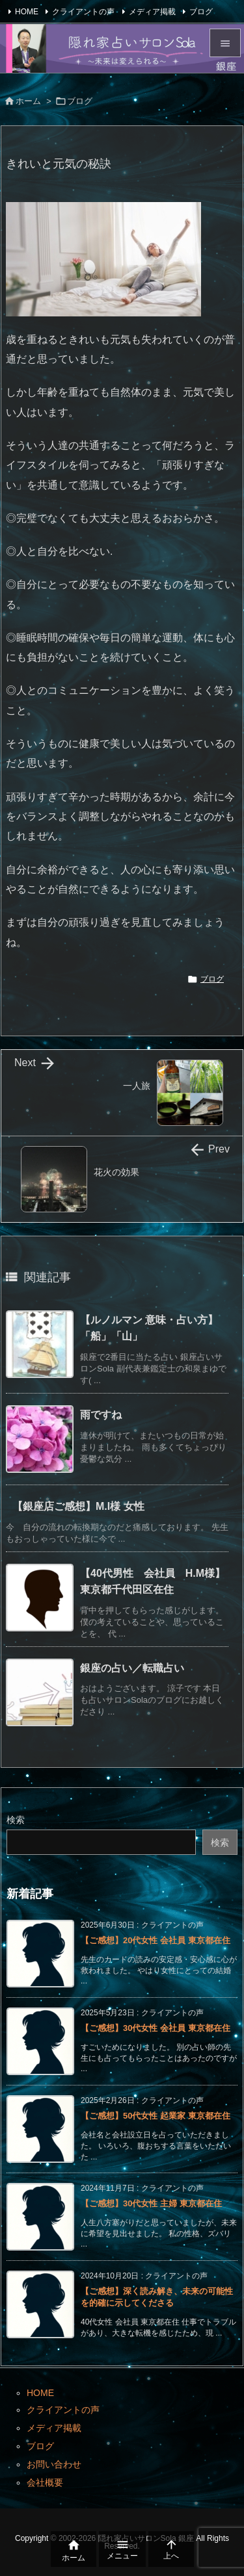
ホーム (28, 101)
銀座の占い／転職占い (132, 1668)
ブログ (201, 11)
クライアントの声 (83, 11)
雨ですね (101, 1414)
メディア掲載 (152, 11)
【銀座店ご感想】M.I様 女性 (78, 1506)
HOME (26, 11)
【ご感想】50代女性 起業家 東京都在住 (155, 2116)
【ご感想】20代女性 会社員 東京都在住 (155, 1940)
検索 (16, 1820)
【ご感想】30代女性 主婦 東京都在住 (151, 2203)
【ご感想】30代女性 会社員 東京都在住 (155, 2028)
